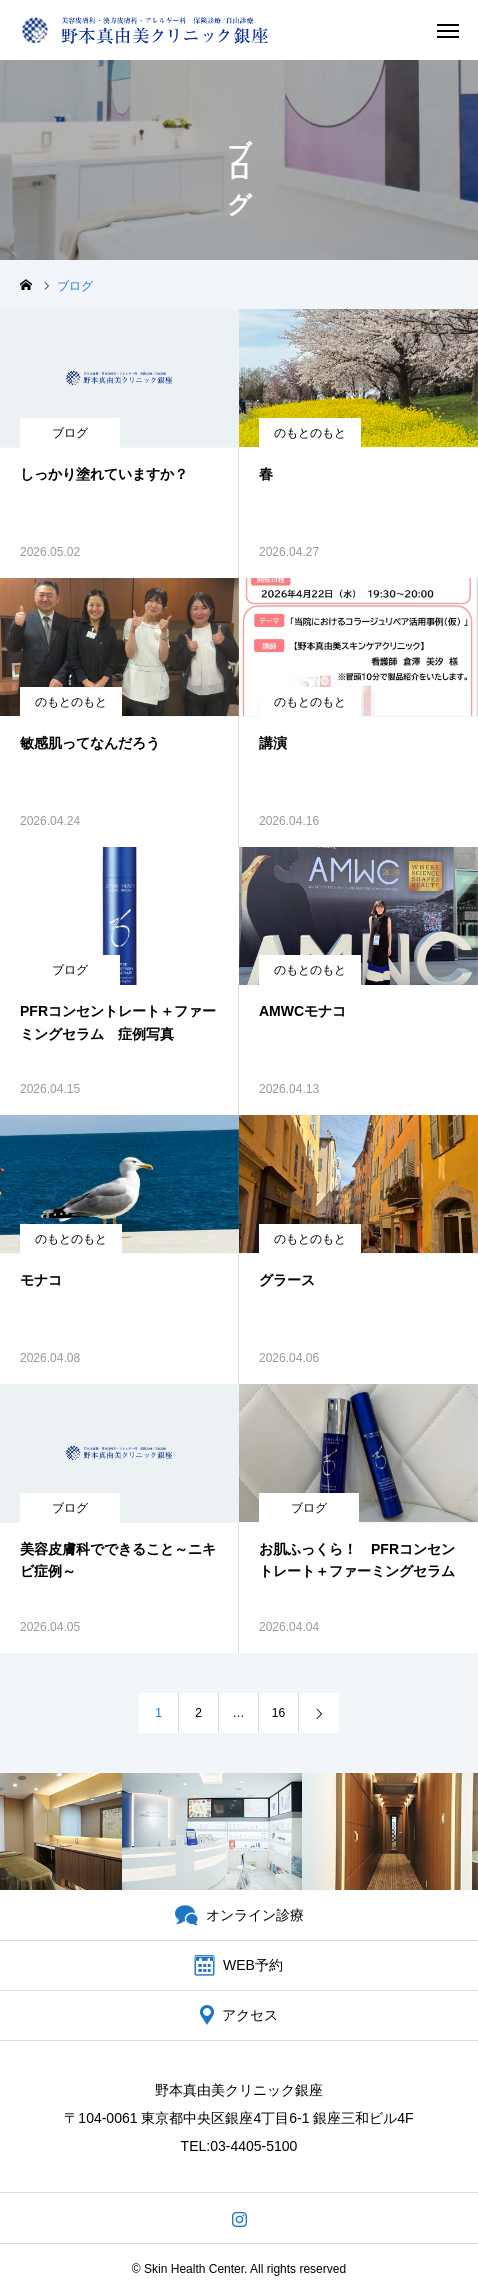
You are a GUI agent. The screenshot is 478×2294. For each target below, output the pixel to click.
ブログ (70, 433)
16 (278, 1713)
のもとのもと (310, 433)
